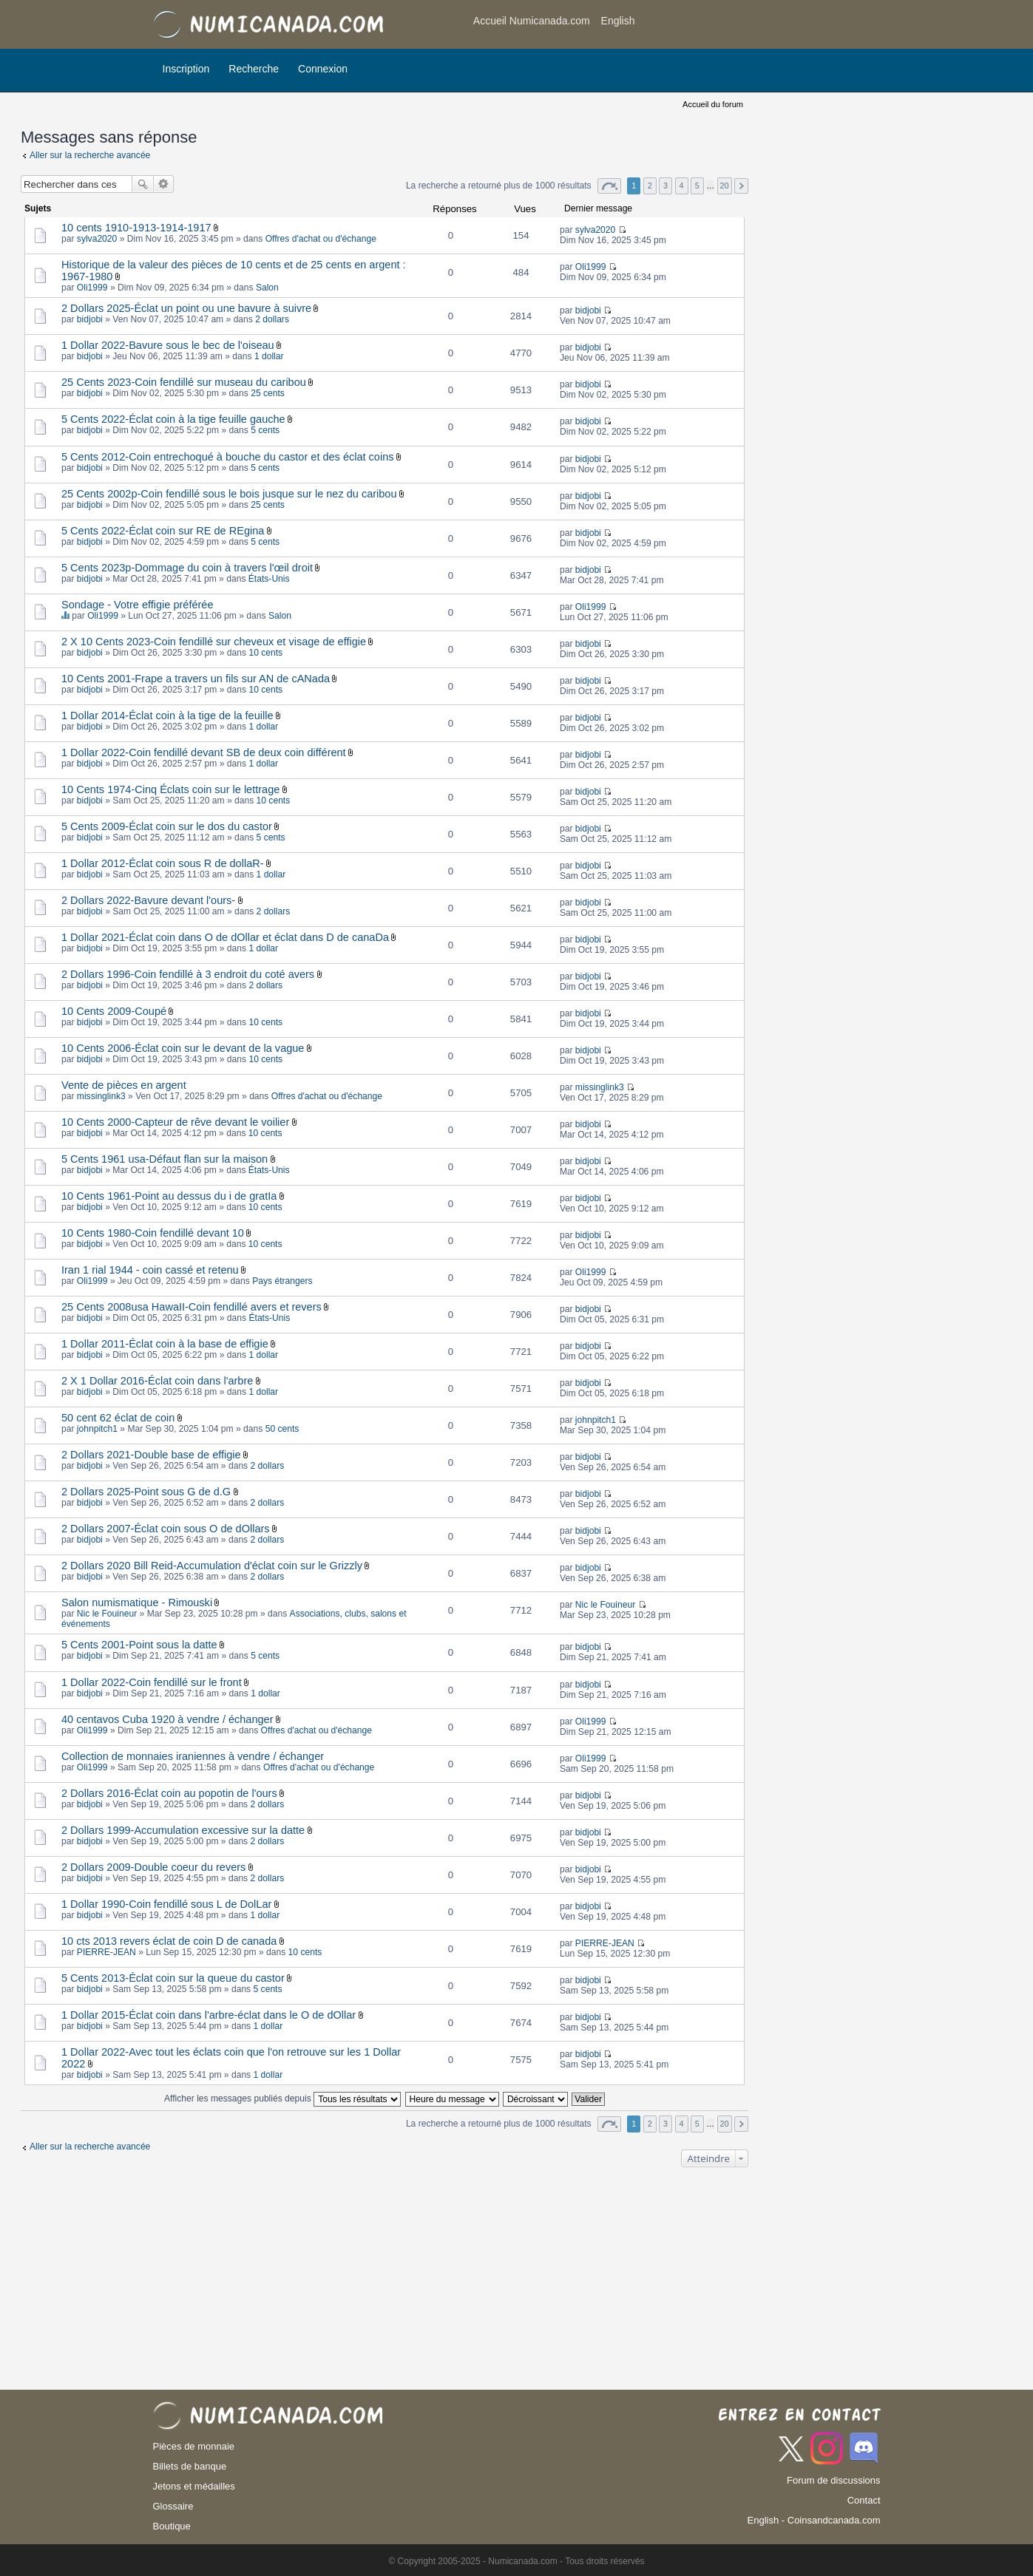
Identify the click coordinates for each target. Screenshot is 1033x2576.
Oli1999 (92, 287)
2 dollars (272, 319)
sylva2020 (97, 239)
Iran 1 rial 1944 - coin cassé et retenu (150, 1270)
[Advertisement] (762, 25)
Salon (267, 287)
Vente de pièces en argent (123, 1085)
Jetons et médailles (194, 2486)
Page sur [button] (609, 186)
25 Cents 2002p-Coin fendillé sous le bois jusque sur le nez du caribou (229, 494)
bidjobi (90, 319)
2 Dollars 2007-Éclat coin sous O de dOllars (165, 1529)
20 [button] (724, 185)
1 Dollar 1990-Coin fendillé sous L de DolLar (166, 1904)
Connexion (323, 69)
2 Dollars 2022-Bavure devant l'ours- (148, 900)
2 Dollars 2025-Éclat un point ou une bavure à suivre (186, 308)
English (618, 21)
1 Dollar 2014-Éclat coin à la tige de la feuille (167, 715)
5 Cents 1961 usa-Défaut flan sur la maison (164, 1159)
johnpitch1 (97, 1429)
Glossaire (173, 2506)
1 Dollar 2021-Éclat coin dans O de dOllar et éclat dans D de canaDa (225, 937)
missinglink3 (101, 1096)
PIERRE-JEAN (106, 1952)
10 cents (265, 653)
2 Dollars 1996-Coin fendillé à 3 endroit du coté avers (187, 974)
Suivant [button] (741, 186)
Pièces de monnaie (194, 2446)
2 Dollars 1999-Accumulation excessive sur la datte (183, 1830)
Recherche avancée (164, 184)
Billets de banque (190, 2466)
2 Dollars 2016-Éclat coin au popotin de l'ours (169, 1793)
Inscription (186, 69)
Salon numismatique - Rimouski (136, 1602)
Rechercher (143, 184)
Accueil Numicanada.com (531, 21)
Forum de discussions (833, 2480)
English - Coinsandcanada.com (814, 2520)
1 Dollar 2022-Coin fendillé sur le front (151, 1682)
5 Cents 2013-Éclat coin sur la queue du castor (173, 1978)
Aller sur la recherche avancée (90, 155)
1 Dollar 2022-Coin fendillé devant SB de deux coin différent (203, 752)
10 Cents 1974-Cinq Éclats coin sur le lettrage (170, 789)
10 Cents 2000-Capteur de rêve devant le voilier (175, 1122)
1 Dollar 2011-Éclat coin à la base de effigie (164, 1344)
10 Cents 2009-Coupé (113, 1011)
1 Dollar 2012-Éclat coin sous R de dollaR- (162, 863)
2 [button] (650, 185)
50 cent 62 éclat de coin (118, 1418)
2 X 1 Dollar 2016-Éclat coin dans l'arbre (157, 1381)
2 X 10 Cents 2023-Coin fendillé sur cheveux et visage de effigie (213, 642)
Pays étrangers (282, 1281)
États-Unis (269, 579)
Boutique (172, 2526)
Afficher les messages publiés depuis (282, 2098)
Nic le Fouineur (107, 1613)
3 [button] (665, 185)
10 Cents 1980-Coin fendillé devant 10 (152, 1233)
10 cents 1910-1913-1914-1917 (136, 228)
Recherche (253, 69)
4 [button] (681, 185)
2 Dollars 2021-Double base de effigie (151, 1455)
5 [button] (697, 185)
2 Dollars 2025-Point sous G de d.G (146, 1492)
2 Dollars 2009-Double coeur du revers (153, 1867)
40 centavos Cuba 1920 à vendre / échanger (167, 1719)
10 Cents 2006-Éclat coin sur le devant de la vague (182, 1048)
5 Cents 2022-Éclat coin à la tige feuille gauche (173, 419)
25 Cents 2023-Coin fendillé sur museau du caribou (183, 382)
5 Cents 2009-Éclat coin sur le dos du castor (166, 826)
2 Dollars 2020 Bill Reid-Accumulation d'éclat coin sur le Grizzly (211, 1565)
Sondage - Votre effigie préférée (137, 605)
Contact (864, 2500)
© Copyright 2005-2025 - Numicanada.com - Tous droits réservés (516, 2561)
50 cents (282, 1429)
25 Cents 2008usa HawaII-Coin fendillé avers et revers (191, 1307)
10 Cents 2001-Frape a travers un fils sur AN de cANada (195, 678)
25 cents (268, 393)
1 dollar (269, 356)
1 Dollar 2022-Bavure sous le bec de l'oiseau (167, 345)
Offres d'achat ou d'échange (320, 239)
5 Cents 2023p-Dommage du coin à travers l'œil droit (187, 568)
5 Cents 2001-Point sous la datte (139, 1645)
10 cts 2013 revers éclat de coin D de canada (169, 1941)
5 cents (265, 430)
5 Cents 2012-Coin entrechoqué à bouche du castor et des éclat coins (227, 457)
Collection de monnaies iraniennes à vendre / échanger (192, 1756)
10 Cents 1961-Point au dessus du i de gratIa (169, 1196)
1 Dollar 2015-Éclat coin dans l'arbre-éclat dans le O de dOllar (208, 2015)
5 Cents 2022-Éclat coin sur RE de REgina (162, 531)
